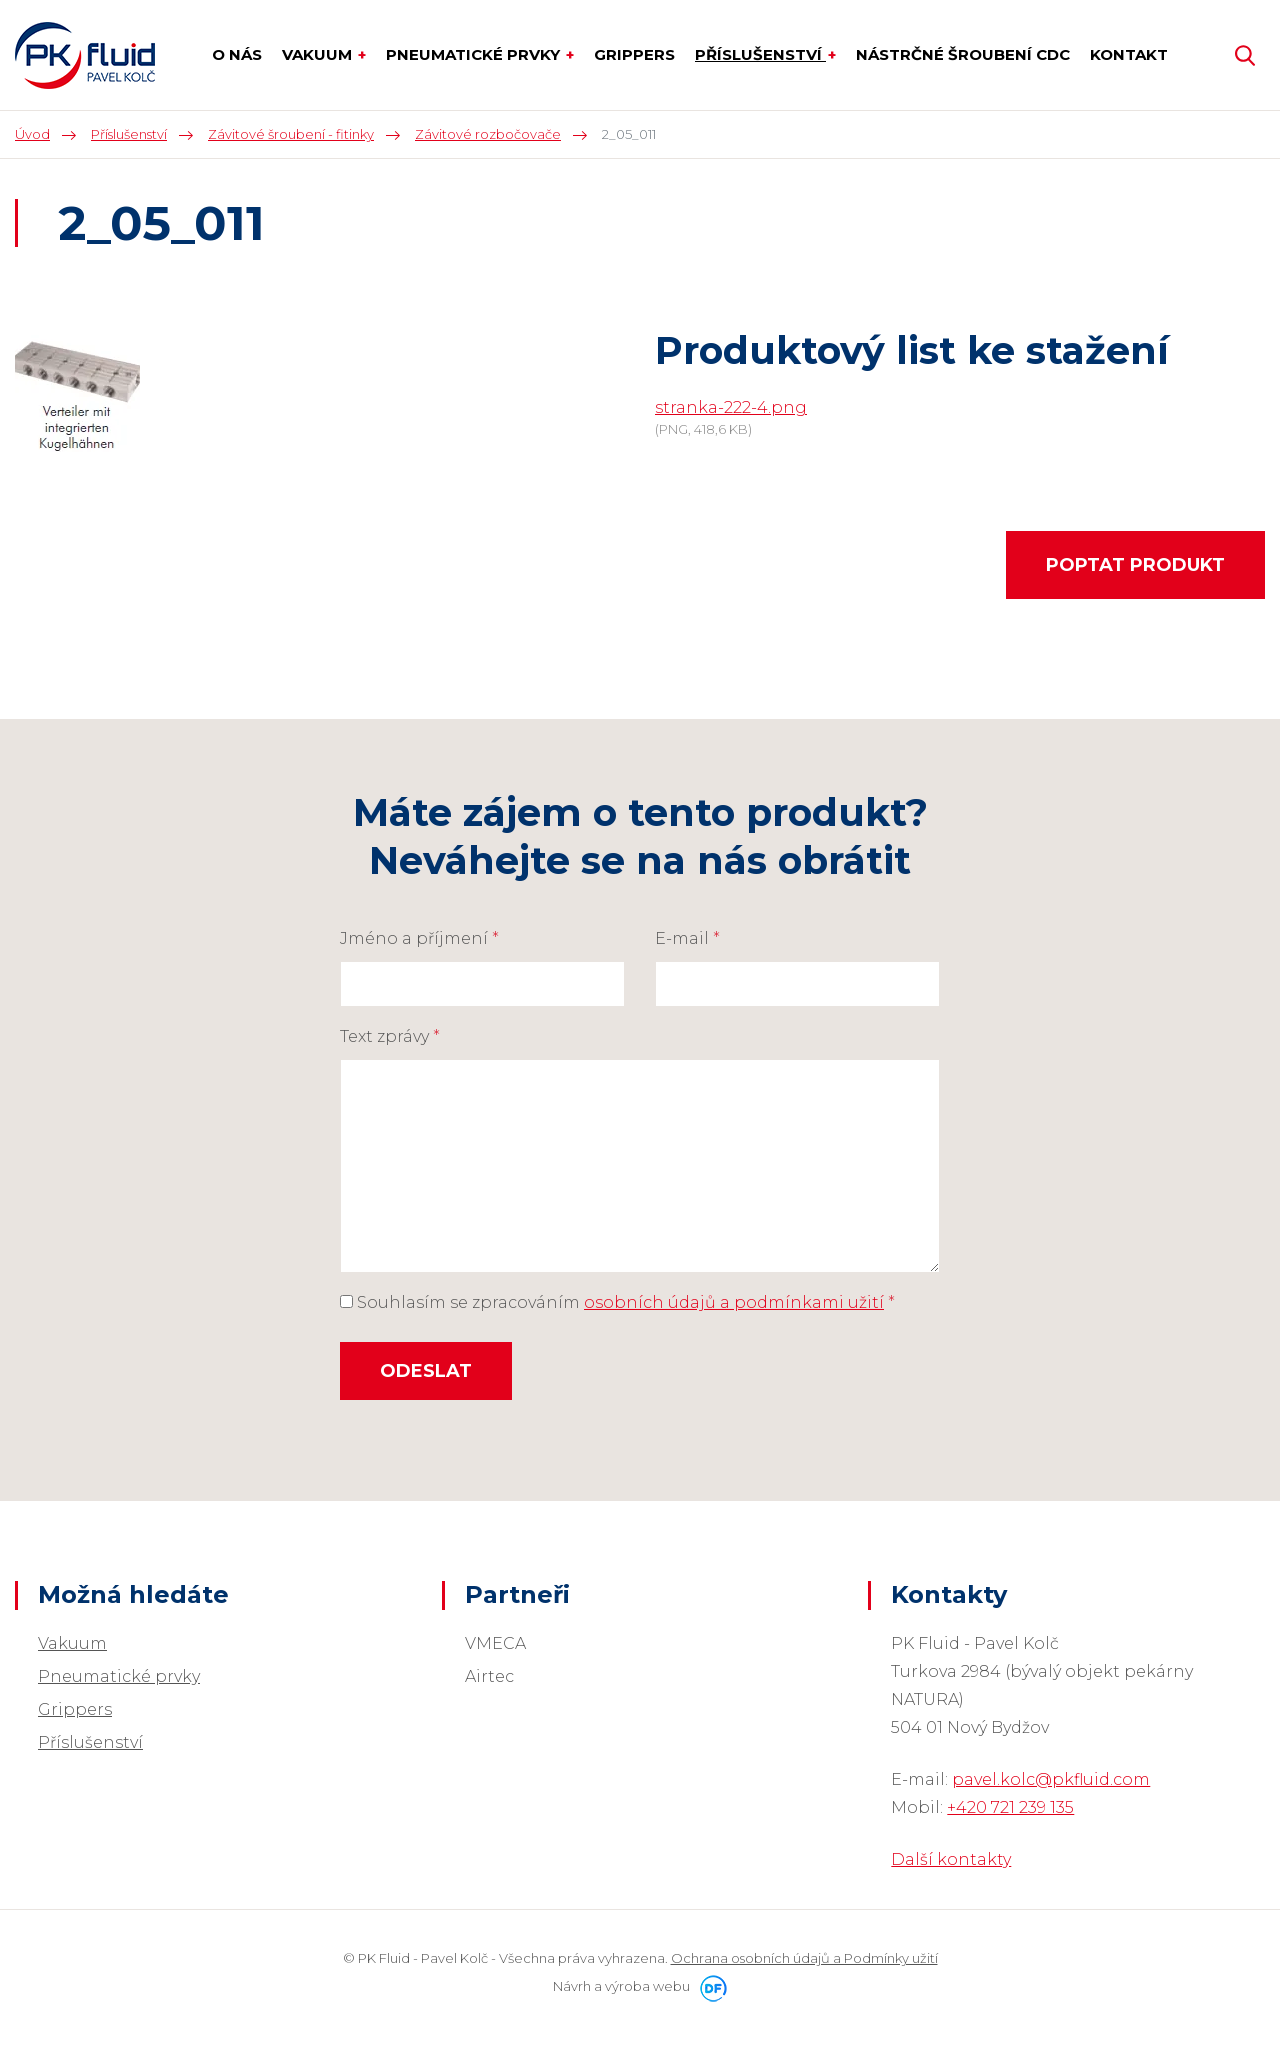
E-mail (687, 938)
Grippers (75, 1709)
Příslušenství (90, 1742)
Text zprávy (390, 1036)
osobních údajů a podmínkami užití (734, 1302)
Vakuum (72, 1643)
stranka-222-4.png (731, 407)
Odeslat (426, 1371)
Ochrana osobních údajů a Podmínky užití (804, 1958)
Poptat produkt (1135, 565)
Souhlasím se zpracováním (617, 1302)
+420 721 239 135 (1010, 1807)
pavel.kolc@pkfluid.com (1051, 1779)
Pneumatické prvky (119, 1676)
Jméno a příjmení (419, 938)
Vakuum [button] (319, 54)
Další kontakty (951, 1859)
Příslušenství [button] (760, 54)
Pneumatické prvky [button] (475, 54)
